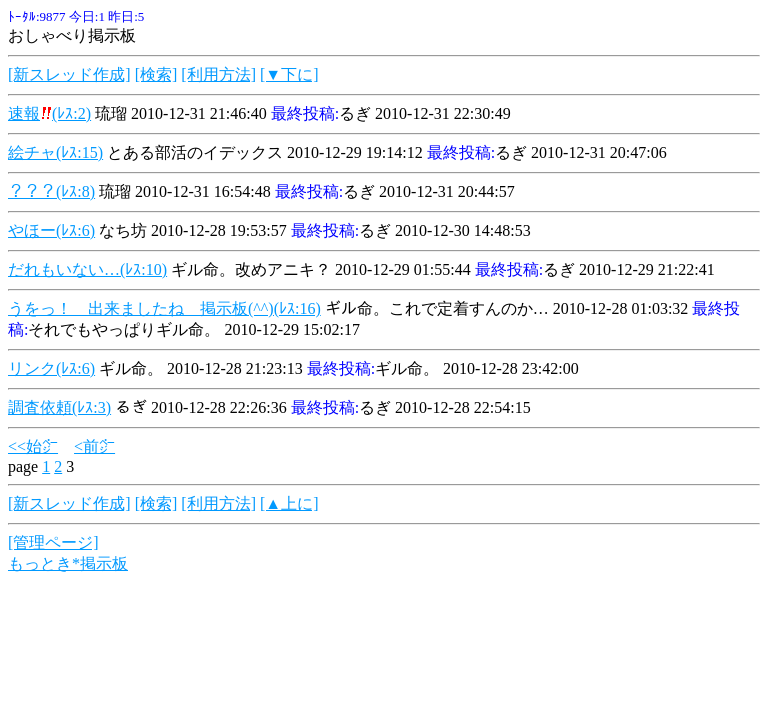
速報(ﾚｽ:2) (49, 113)
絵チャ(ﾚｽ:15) (55, 152)
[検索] (156, 74)
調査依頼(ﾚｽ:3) (59, 407)
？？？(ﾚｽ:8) (51, 191)
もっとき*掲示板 (68, 563)
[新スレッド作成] (69, 74)
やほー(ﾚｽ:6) (51, 230)
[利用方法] (218, 74)
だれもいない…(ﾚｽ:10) (87, 269)
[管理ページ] (53, 542)
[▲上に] (289, 503)
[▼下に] (289, 74)
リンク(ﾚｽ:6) (51, 368)
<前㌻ (94, 446)
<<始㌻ (33, 446)
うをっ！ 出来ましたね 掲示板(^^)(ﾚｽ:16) (164, 308)
